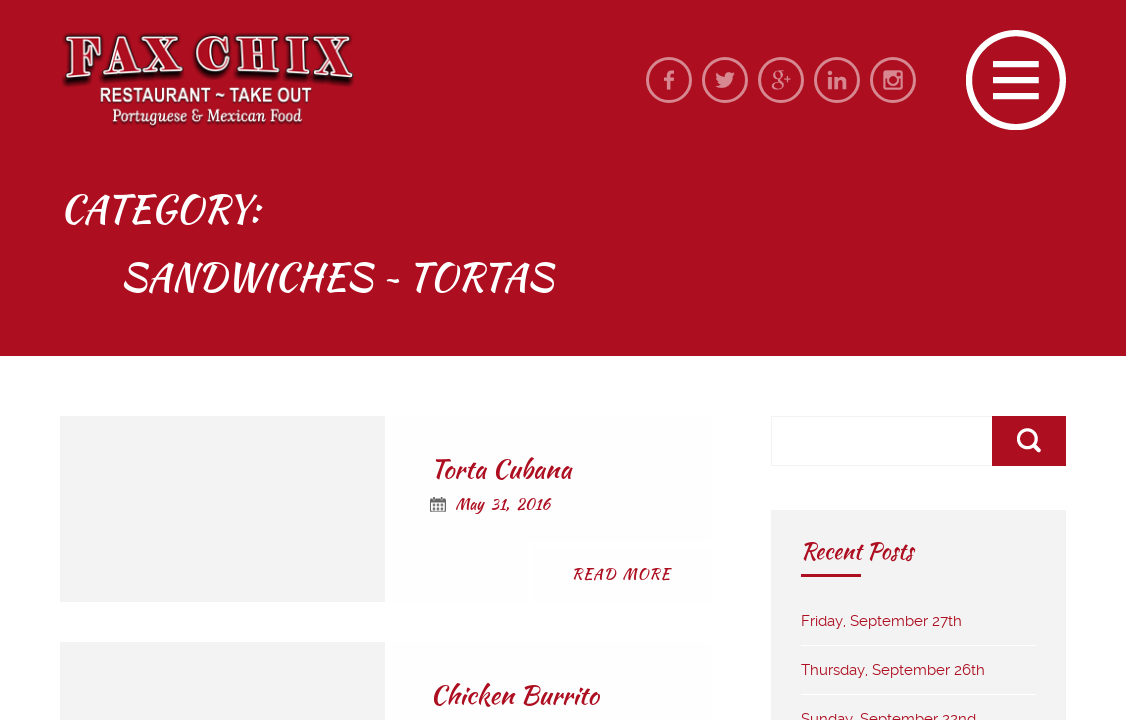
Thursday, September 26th (893, 670)
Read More (621, 574)
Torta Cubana (500, 469)
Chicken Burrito (514, 695)
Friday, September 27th (881, 621)
